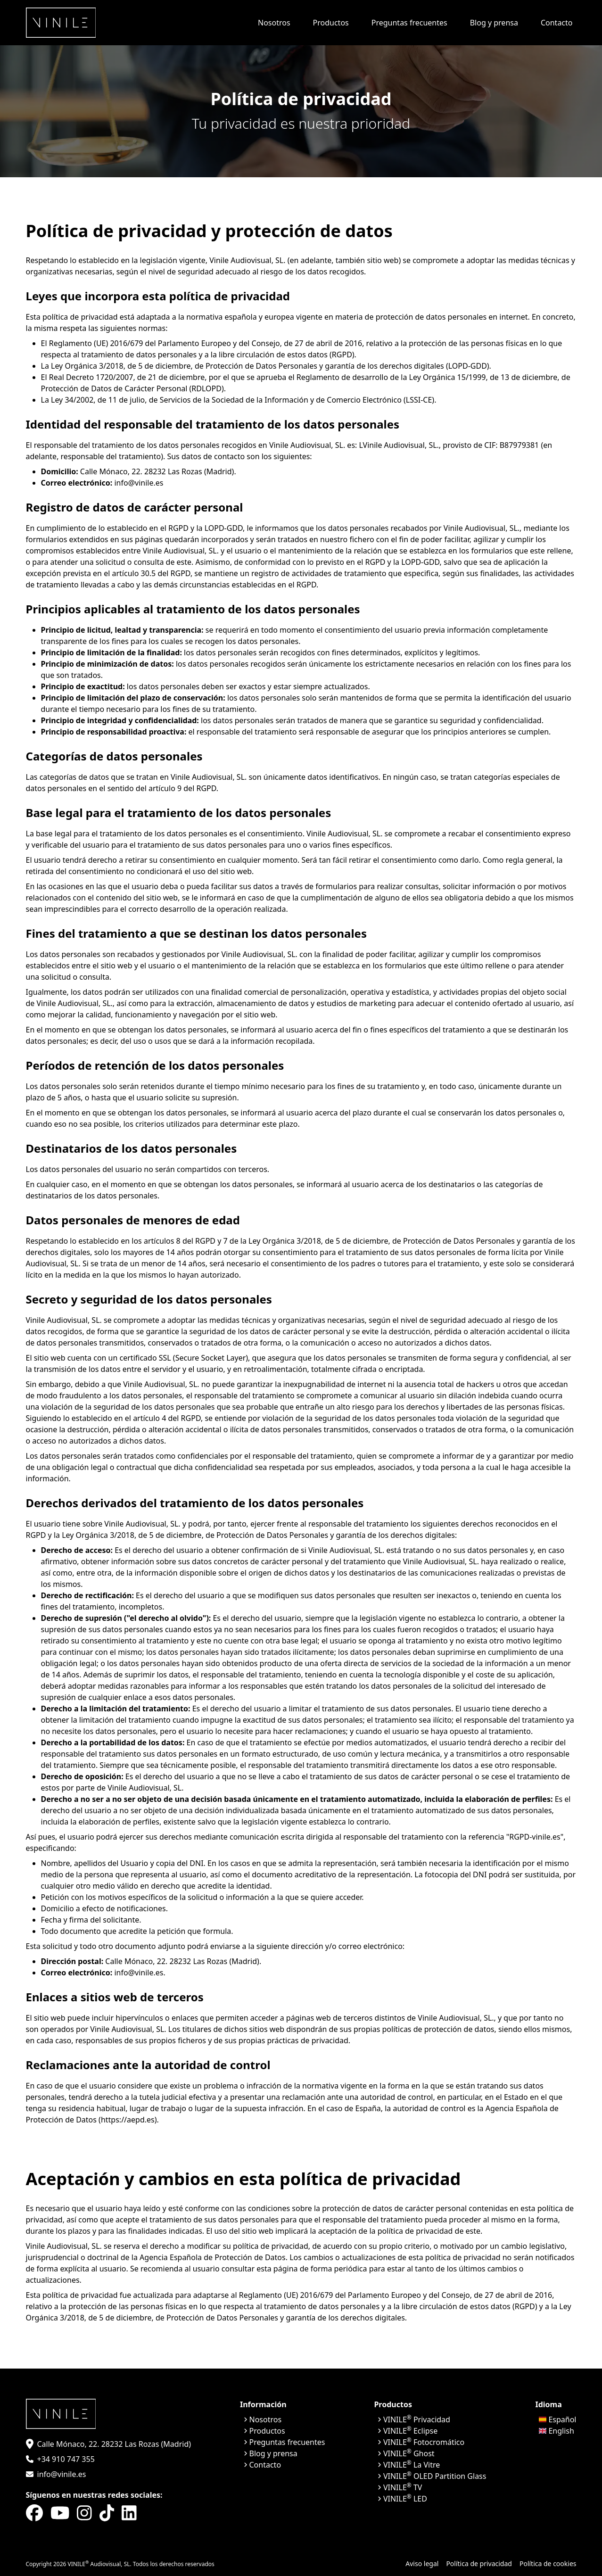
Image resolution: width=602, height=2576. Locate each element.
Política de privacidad (479, 2563)
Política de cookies (548, 2563)
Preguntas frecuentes (409, 22)
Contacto (557, 22)
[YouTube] (60, 2512)
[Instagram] (84, 2512)
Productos (331, 22)
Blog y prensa (494, 22)
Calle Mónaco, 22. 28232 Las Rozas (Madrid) (114, 2444)
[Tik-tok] (107, 2512)
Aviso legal (421, 2563)
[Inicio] (61, 23)
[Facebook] (34, 2512)
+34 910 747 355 (66, 2459)
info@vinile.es (61, 2474)
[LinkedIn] (129, 2512)
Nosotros (274, 22)
